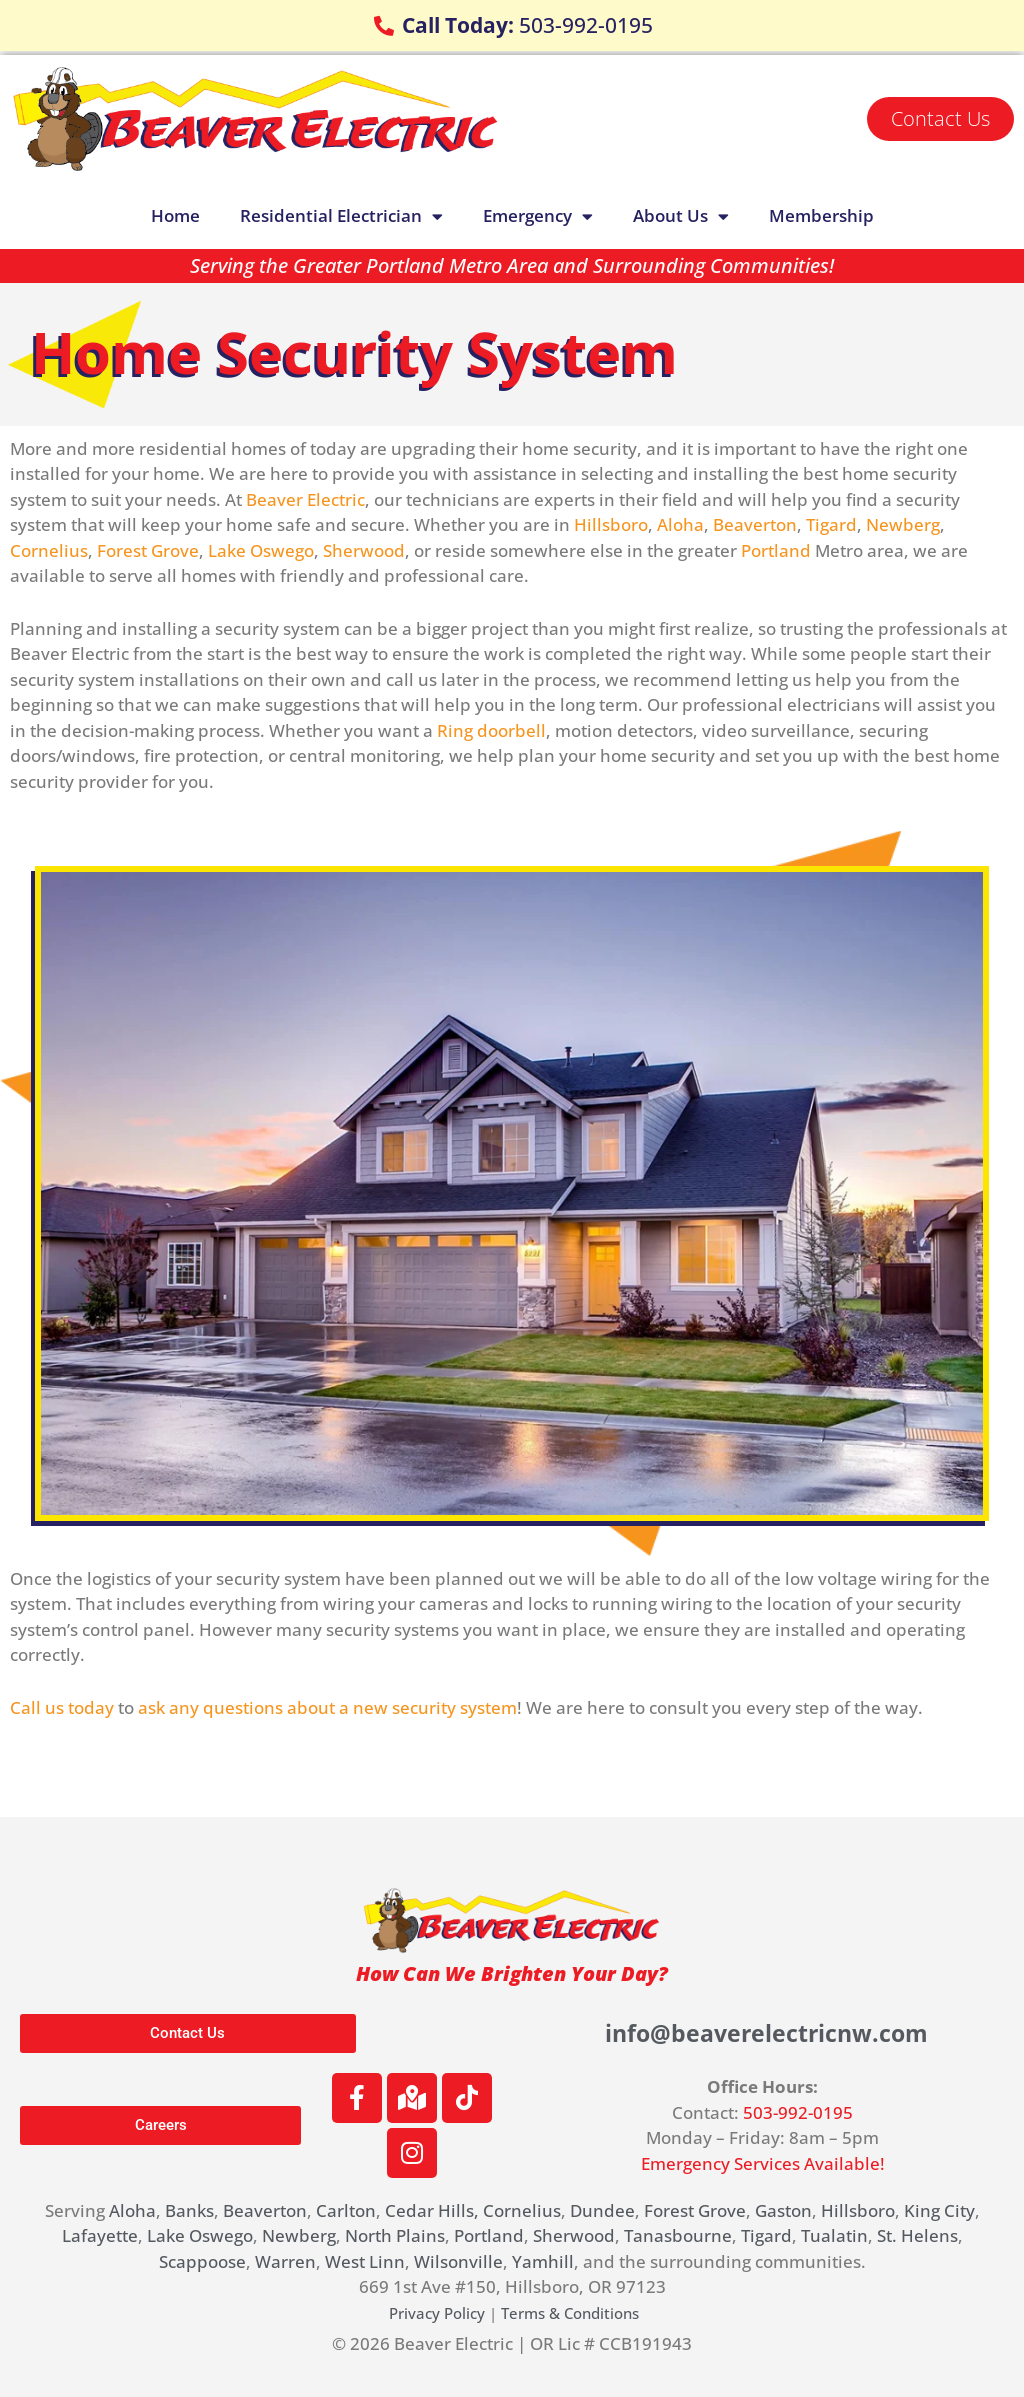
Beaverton (755, 524)
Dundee (602, 2210)
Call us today (62, 1707)
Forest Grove (148, 550)
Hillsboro (611, 524)
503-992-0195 (798, 2112)
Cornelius (49, 550)
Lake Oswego (261, 550)
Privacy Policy (437, 2313)
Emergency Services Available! (763, 2163)
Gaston (783, 2210)
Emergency (538, 216)
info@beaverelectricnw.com (766, 2032)
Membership (821, 215)
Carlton (346, 2210)
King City (939, 2210)
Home (175, 215)
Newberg (903, 524)
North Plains (395, 2235)
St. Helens (917, 2235)
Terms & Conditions (570, 2313)
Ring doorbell (491, 730)
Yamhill (543, 2261)
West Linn (365, 2261)
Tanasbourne (678, 2235)
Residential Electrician (341, 216)
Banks (189, 2210)
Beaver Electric (305, 499)
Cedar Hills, (432, 2210)
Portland (776, 550)
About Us (681, 216)
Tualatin (834, 2235)
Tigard (831, 524)
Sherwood (364, 550)
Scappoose (202, 2261)
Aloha (680, 524)
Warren (285, 2261)
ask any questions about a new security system (327, 1707)
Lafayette (100, 2235)
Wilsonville (458, 2261)
